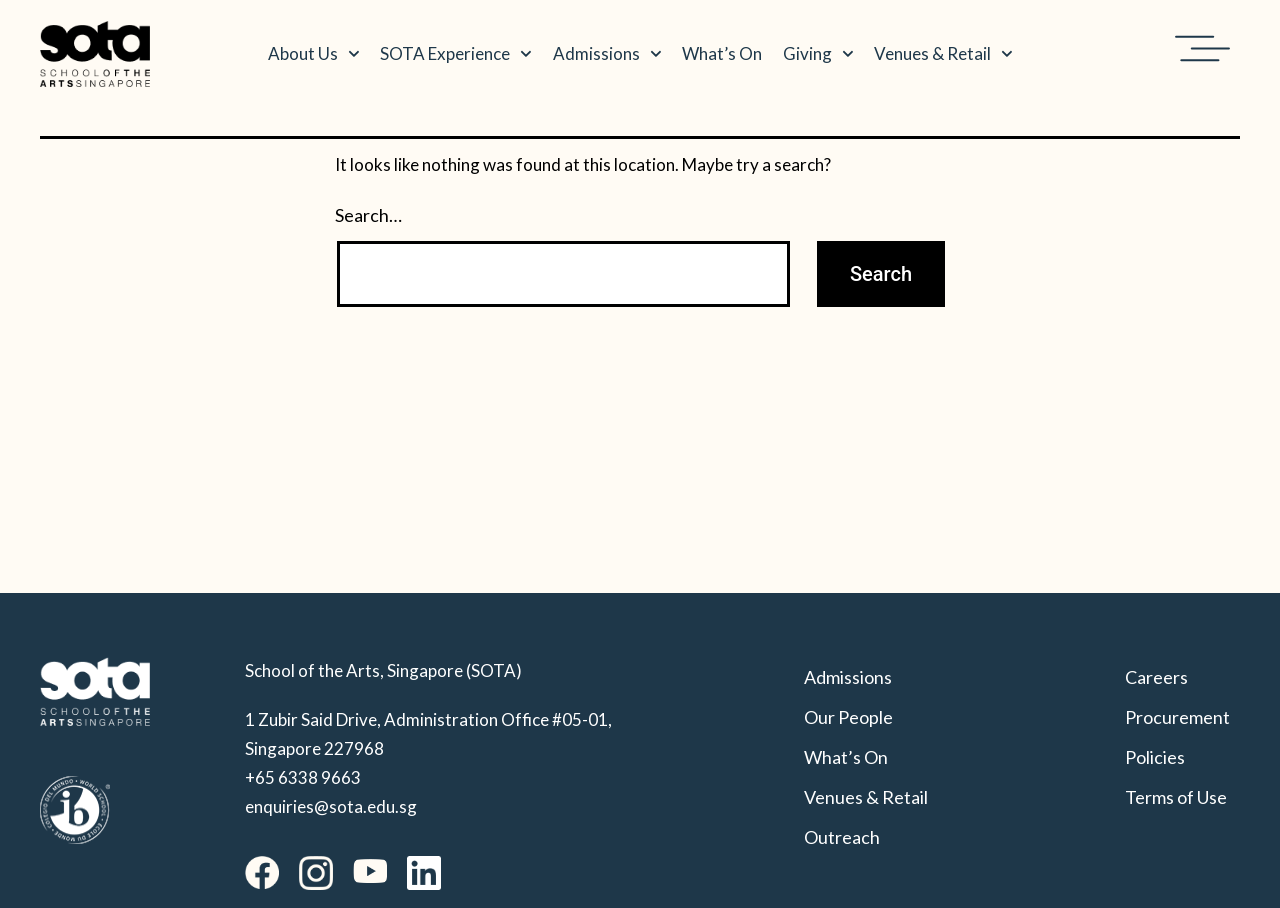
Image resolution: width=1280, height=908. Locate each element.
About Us (314, 54)
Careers (1156, 677)
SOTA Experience (456, 54)
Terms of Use (1176, 797)
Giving (818, 54)
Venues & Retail (943, 54)
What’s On (722, 53)
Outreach (842, 837)
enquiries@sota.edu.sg (331, 806)
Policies (1155, 757)
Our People (848, 717)
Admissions (607, 54)
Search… (368, 215)
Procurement (1177, 717)
